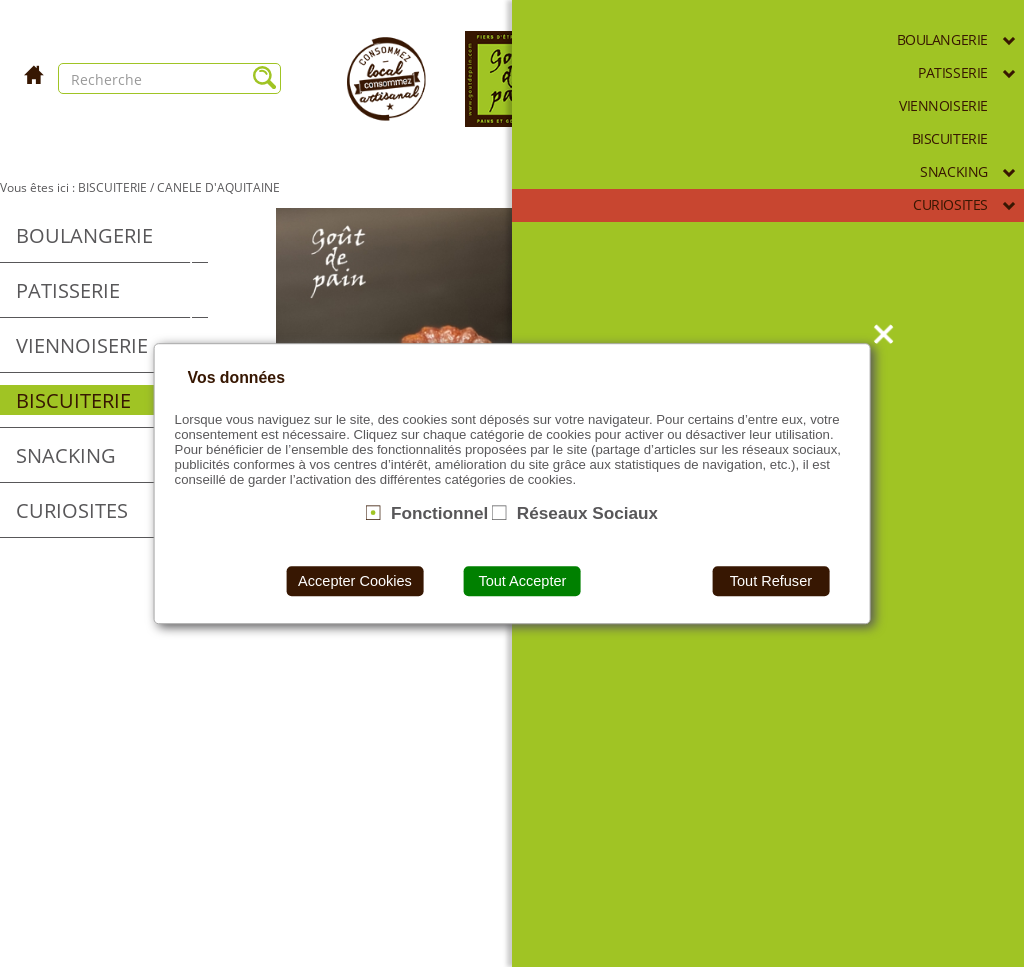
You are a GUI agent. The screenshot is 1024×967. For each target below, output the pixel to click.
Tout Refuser (771, 581)
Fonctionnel (439, 513)
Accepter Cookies (355, 581)
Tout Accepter (522, 581)
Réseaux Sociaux (587, 513)
